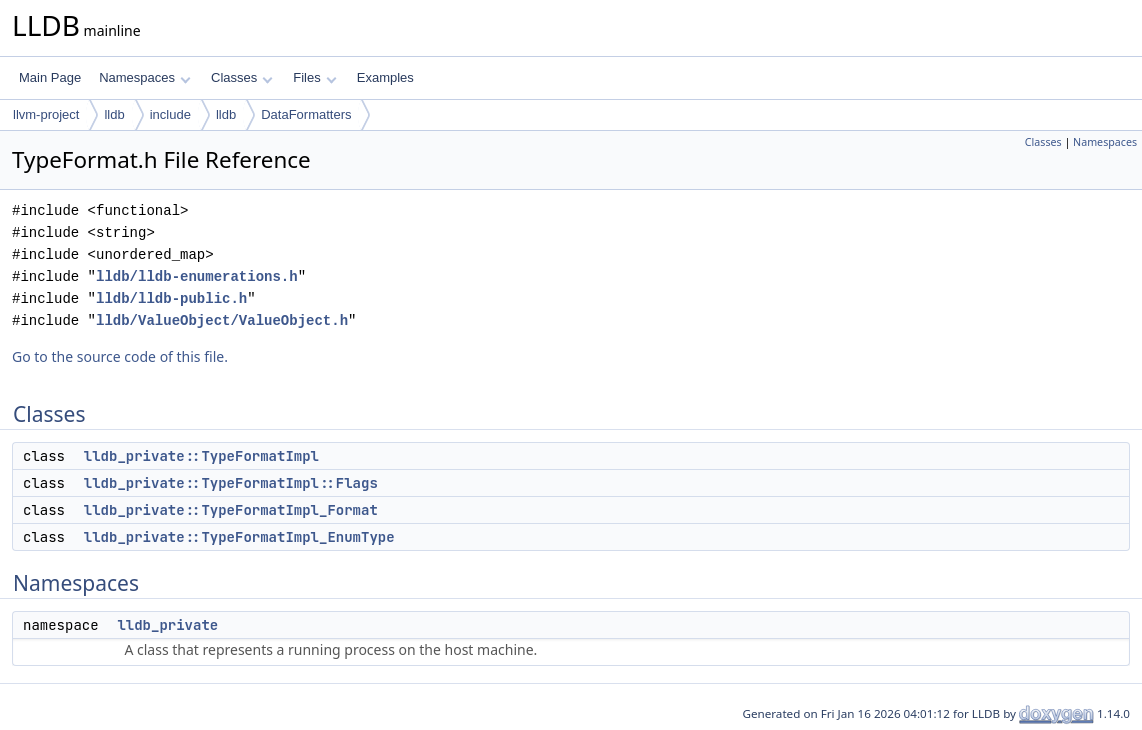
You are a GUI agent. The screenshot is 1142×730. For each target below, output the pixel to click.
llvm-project (46, 114)
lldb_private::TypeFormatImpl (201, 456)
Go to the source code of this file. (120, 356)
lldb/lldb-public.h (171, 298)
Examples (385, 77)
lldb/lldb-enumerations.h (197, 276)
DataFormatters (306, 114)
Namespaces (144, 77)
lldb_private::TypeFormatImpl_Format (231, 510)
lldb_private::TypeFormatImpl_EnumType (239, 537)
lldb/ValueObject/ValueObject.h (222, 320)
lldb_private (167, 625)
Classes (242, 77)
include (170, 114)
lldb (114, 114)
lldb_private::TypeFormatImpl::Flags (231, 483)
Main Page (50, 77)
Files (314, 77)
